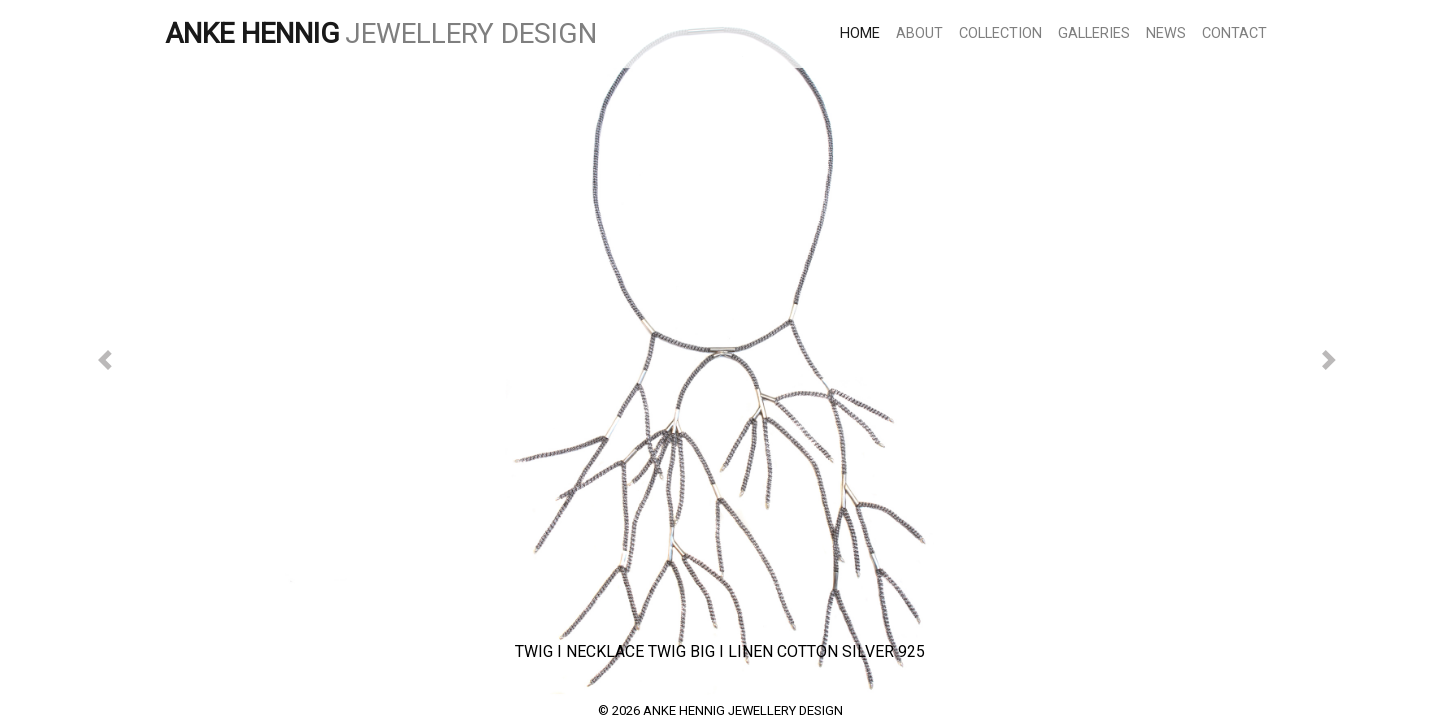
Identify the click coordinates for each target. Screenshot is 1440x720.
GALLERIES (1094, 33)
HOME (864, 32)
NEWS (1166, 33)
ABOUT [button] (919, 33)
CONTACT (1234, 33)
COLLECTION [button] (1000, 33)
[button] (108, 360)
